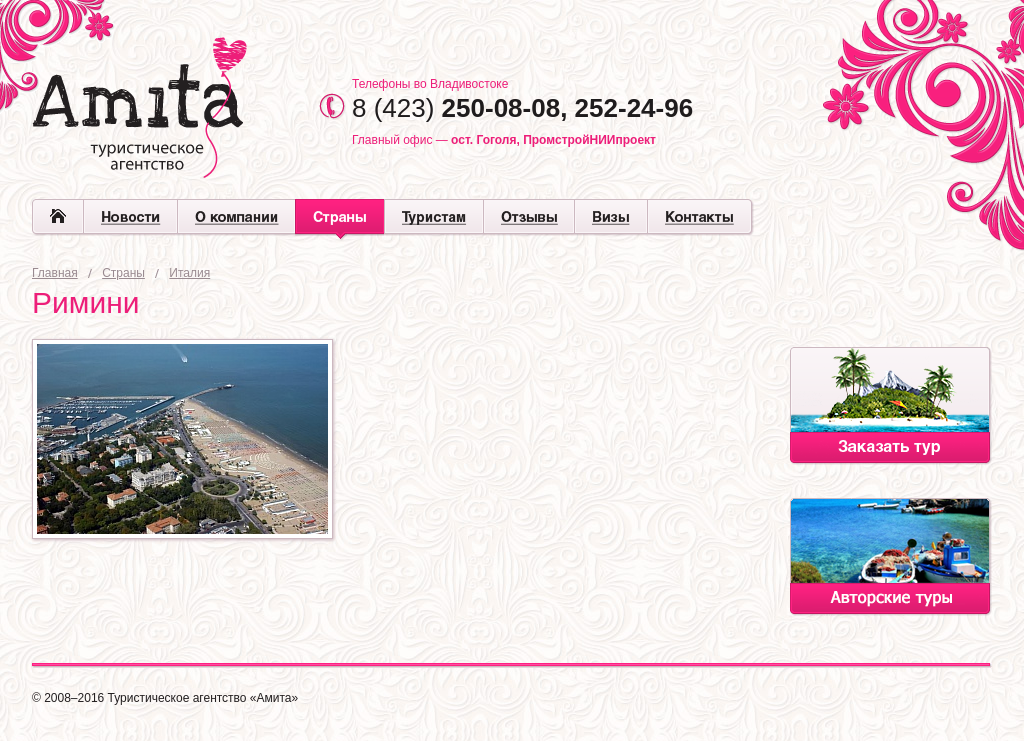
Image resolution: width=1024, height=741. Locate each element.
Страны (123, 273)
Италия (189, 273)
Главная (55, 273)
